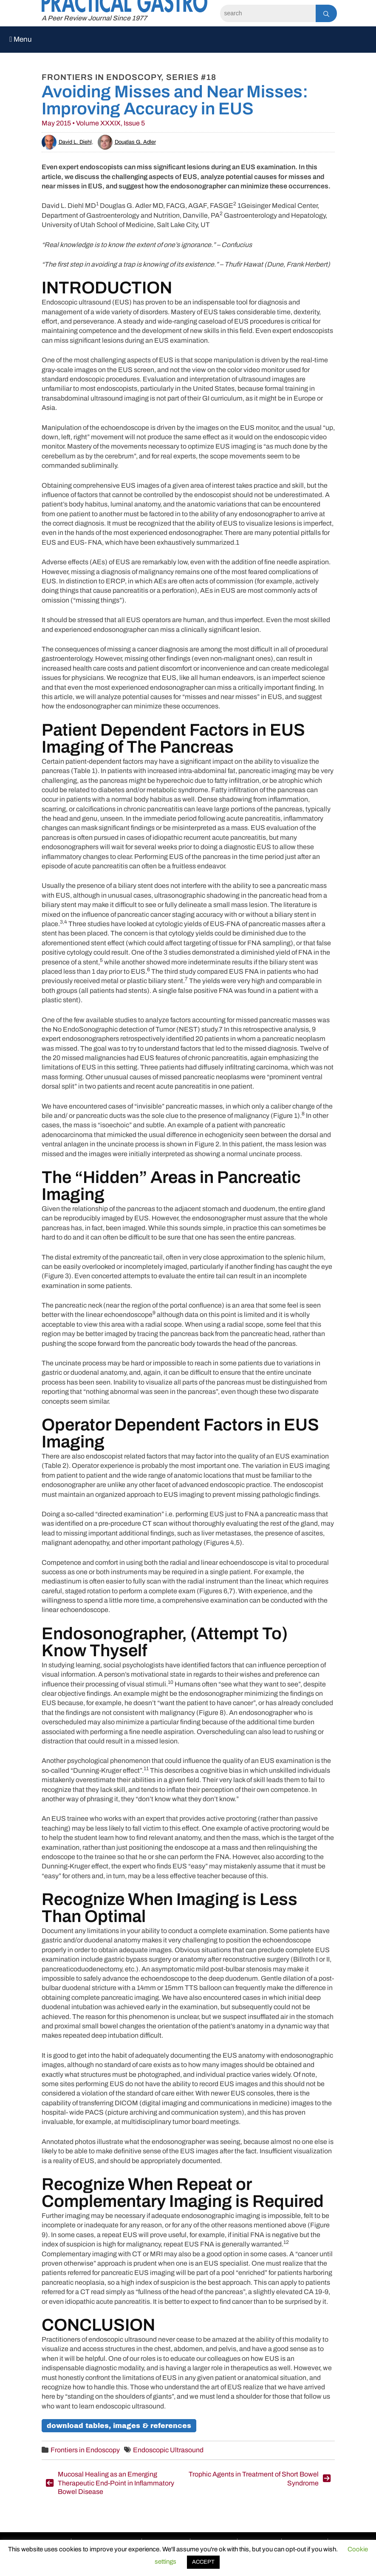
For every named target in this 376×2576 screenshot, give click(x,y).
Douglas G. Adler (127, 142)
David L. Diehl (67, 142)
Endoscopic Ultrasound (168, 2450)
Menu (20, 39)
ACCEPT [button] (203, 2562)
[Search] (268, 13)
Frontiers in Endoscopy (85, 2450)
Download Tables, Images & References (119, 2425)
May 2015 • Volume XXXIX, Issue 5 (93, 123)
